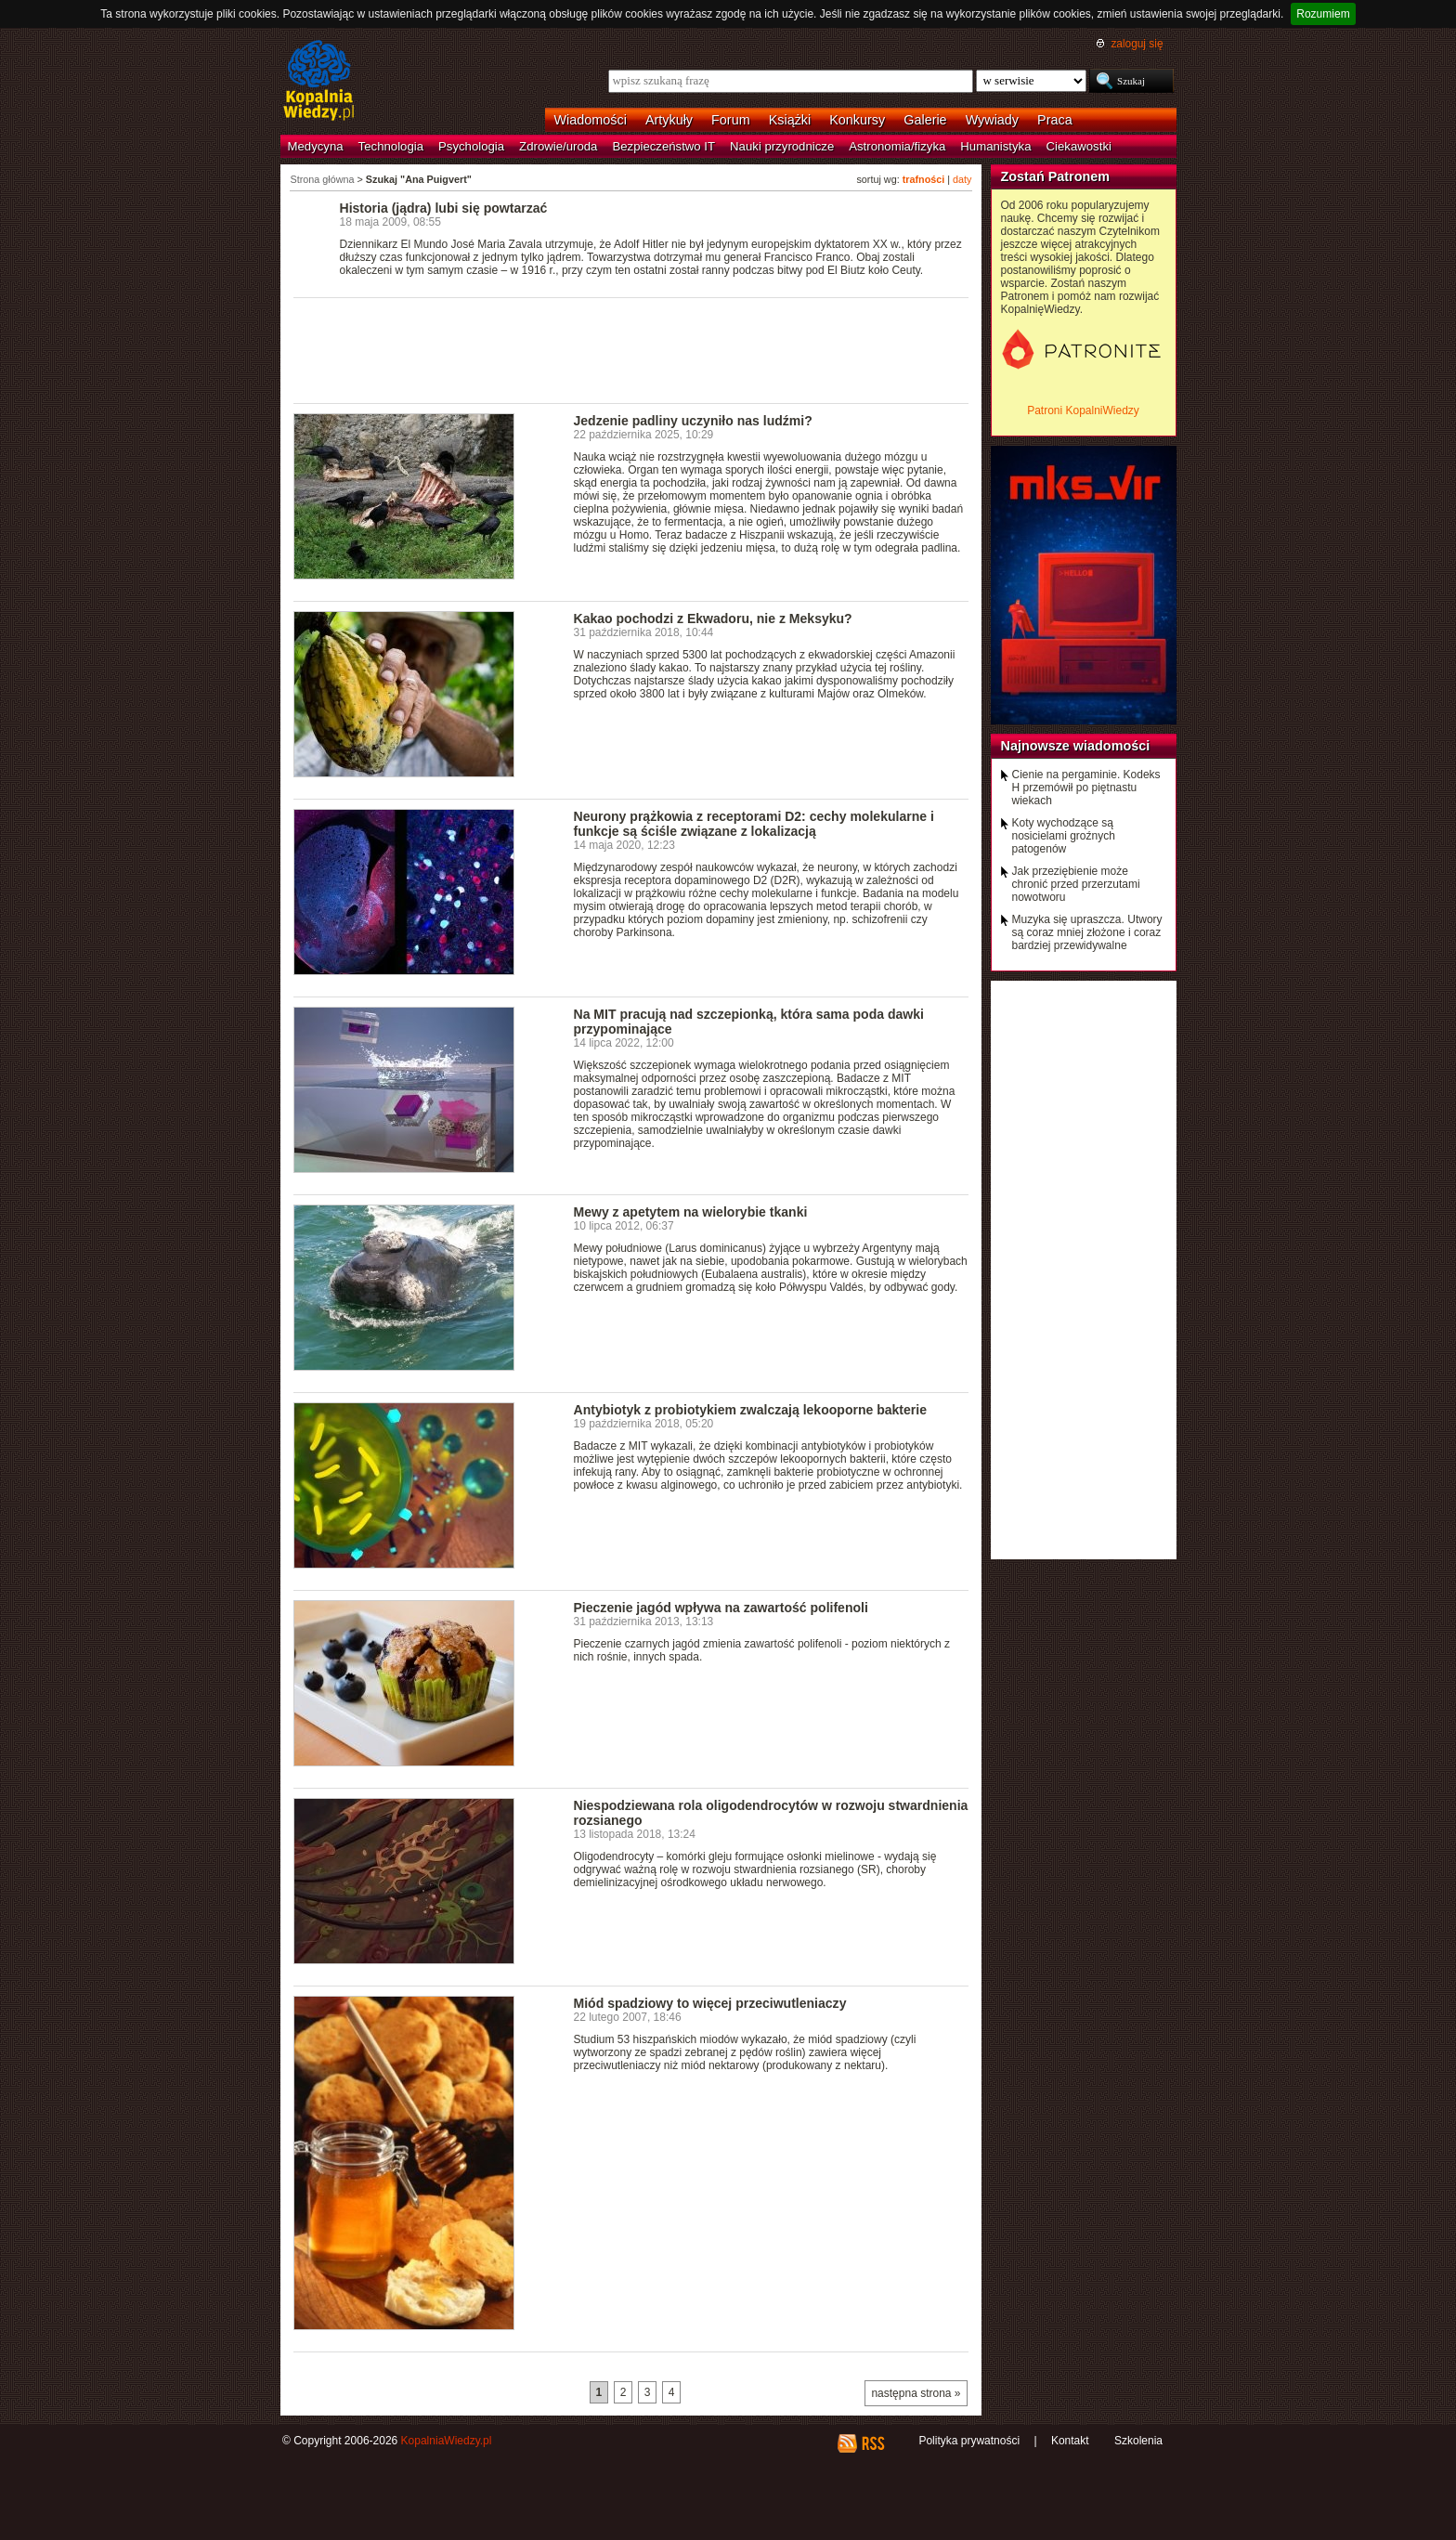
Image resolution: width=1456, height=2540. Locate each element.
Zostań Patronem (1056, 176)
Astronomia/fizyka (897, 146)
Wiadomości (590, 119)
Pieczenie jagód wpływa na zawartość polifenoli (721, 1607)
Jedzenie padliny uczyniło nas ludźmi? (693, 420)
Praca (1054, 119)
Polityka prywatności (969, 2440)
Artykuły (669, 119)
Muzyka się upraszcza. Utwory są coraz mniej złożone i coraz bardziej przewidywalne (1087, 932)
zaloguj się (1137, 43)
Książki (790, 119)
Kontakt (1070, 2440)
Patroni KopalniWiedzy (1083, 410)
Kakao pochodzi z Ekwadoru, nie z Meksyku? (713, 618)
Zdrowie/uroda (558, 146)
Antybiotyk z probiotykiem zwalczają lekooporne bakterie (751, 1409)
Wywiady (992, 119)
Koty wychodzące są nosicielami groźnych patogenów (1063, 835)
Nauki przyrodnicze (782, 146)
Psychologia (471, 146)
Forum (730, 119)
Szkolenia (1138, 2440)
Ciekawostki (1079, 146)
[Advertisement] (631, 349)
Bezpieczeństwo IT (663, 146)
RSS (872, 2443)
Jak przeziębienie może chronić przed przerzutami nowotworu (1076, 884)
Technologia (390, 146)
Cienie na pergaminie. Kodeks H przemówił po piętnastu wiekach (1086, 787)
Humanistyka (995, 146)
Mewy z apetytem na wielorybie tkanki (691, 1212)
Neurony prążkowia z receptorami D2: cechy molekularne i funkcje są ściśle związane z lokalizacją (754, 824)
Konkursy (857, 119)
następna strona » (915, 2393)
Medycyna (316, 146)
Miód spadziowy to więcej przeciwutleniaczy (710, 2003)
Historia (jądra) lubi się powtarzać (444, 208)
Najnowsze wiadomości (1075, 745)
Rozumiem (1322, 13)
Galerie (925, 119)
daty (962, 179)
